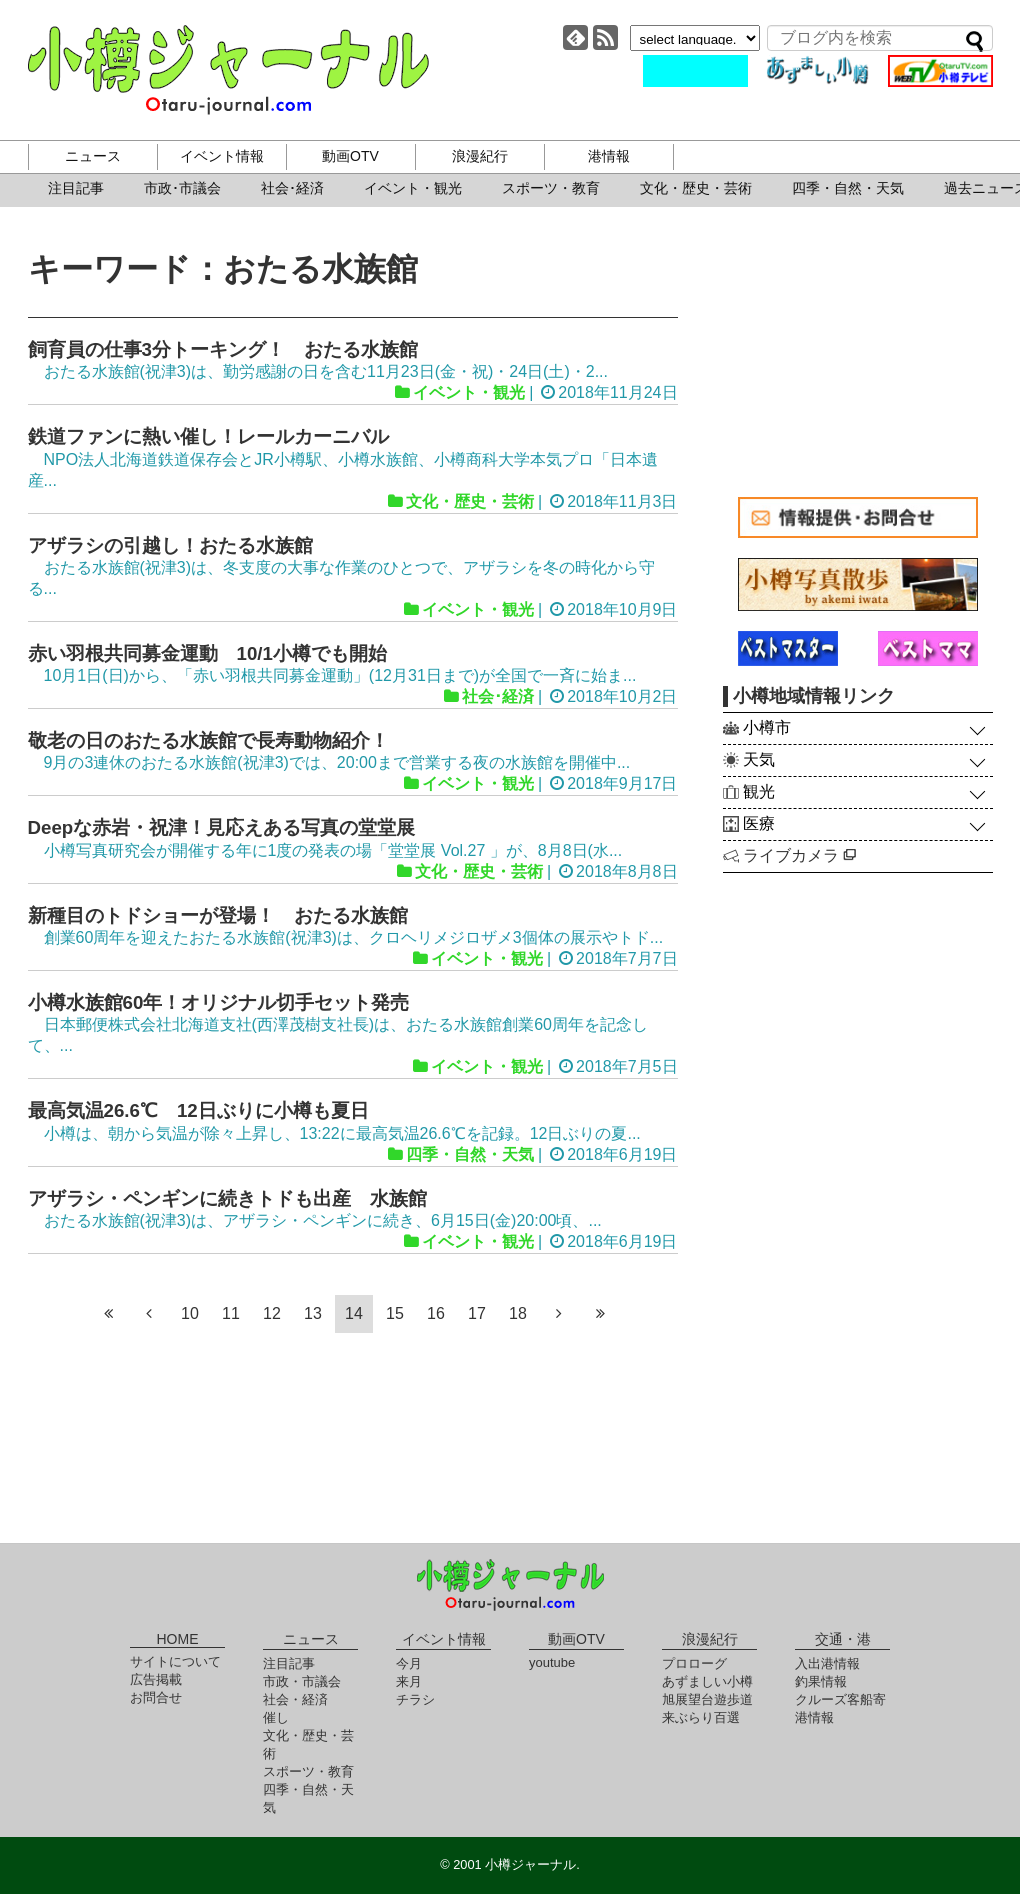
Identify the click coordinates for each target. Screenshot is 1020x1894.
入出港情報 (827, 1663)
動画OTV (350, 156)
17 (477, 1313)
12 (272, 1313)
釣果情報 (821, 1681)
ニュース (93, 156)
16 (436, 1313)
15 (395, 1313)
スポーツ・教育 (551, 188)
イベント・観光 (413, 188)
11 (231, 1313)
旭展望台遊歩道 (707, 1699)
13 (313, 1313)
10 (190, 1313)
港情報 (609, 156)
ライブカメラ (799, 855)
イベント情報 (222, 156)
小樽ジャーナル (228, 70)
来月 (409, 1681)
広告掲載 (156, 1679)
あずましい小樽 (707, 1681)
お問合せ (156, 1697)
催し (276, 1717)
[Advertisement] (858, 352)
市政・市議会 (302, 1681)
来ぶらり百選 (701, 1717)
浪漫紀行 (480, 156)
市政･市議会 (182, 188)
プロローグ (694, 1663)
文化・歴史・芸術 (696, 188)
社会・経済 (295, 1699)
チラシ (415, 1699)
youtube (552, 1662)
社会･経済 (292, 188)
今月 (409, 1663)
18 (518, 1313)
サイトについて (175, 1661)
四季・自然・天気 (848, 188)
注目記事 (76, 188)
